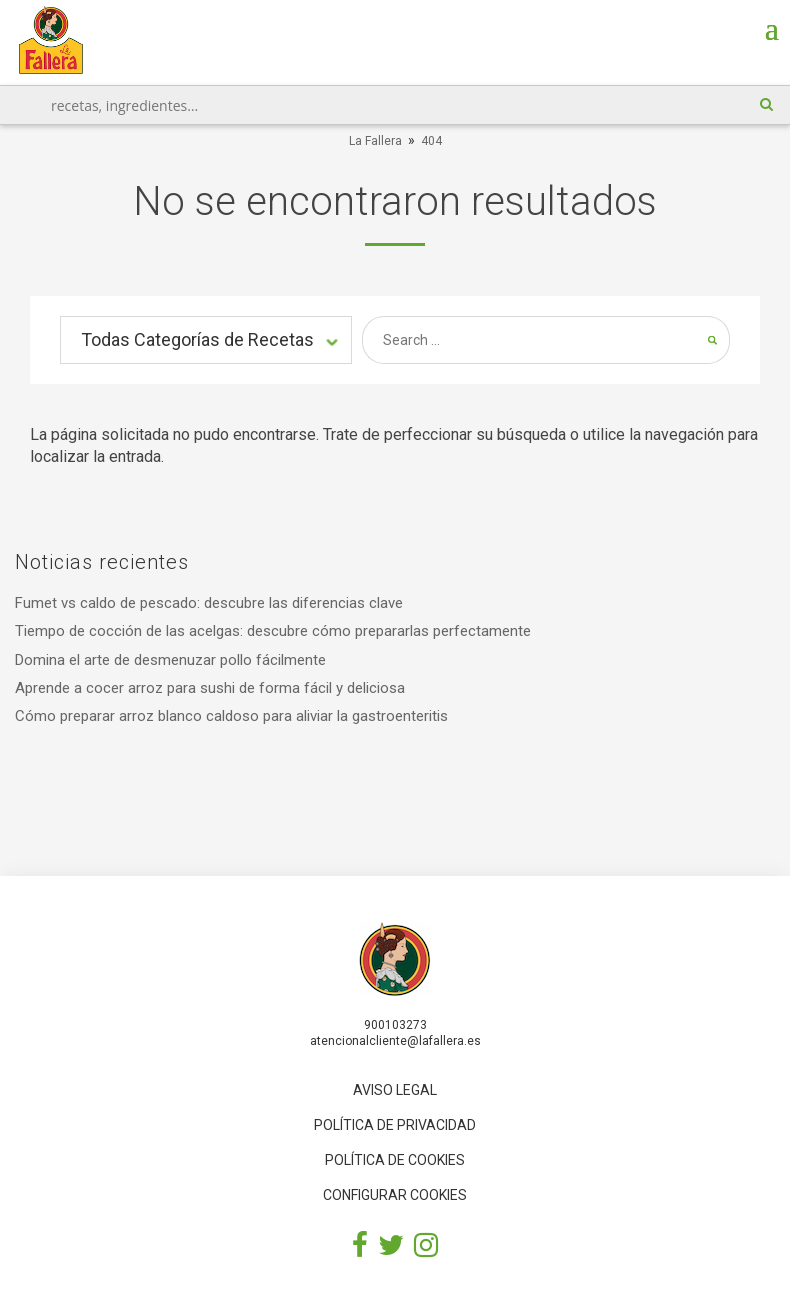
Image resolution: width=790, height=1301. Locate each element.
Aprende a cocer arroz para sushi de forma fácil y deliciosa (210, 688)
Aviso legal (395, 1090)
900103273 (395, 1025)
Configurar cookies (395, 1195)
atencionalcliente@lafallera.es (395, 1041)
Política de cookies (395, 1160)
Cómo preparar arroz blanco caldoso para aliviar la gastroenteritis (231, 716)
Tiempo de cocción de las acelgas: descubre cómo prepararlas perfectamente (273, 631)
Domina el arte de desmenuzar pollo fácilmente (170, 660)
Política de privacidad (395, 1125)
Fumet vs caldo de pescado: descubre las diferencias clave (209, 603)
